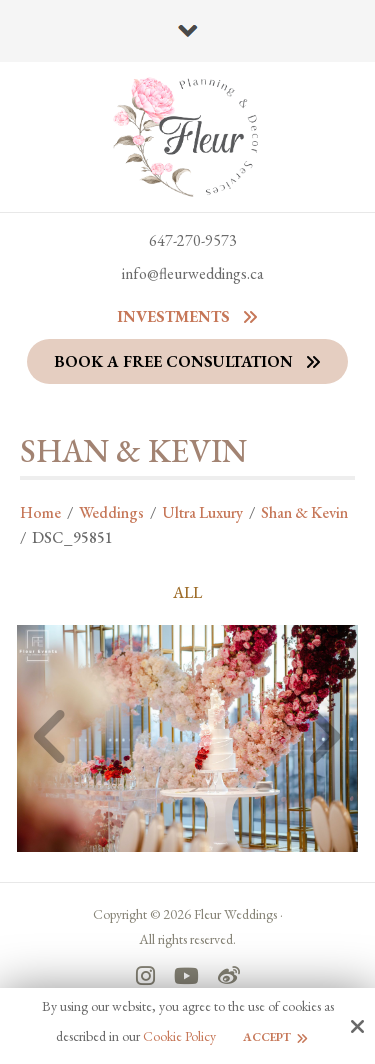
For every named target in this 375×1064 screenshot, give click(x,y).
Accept (267, 1037)
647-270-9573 (193, 240)
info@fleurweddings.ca (193, 273)
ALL (187, 593)
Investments (173, 316)
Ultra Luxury (202, 512)
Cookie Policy (179, 1036)
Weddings (111, 512)
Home (40, 512)
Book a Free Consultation (173, 361)
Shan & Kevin (304, 512)
